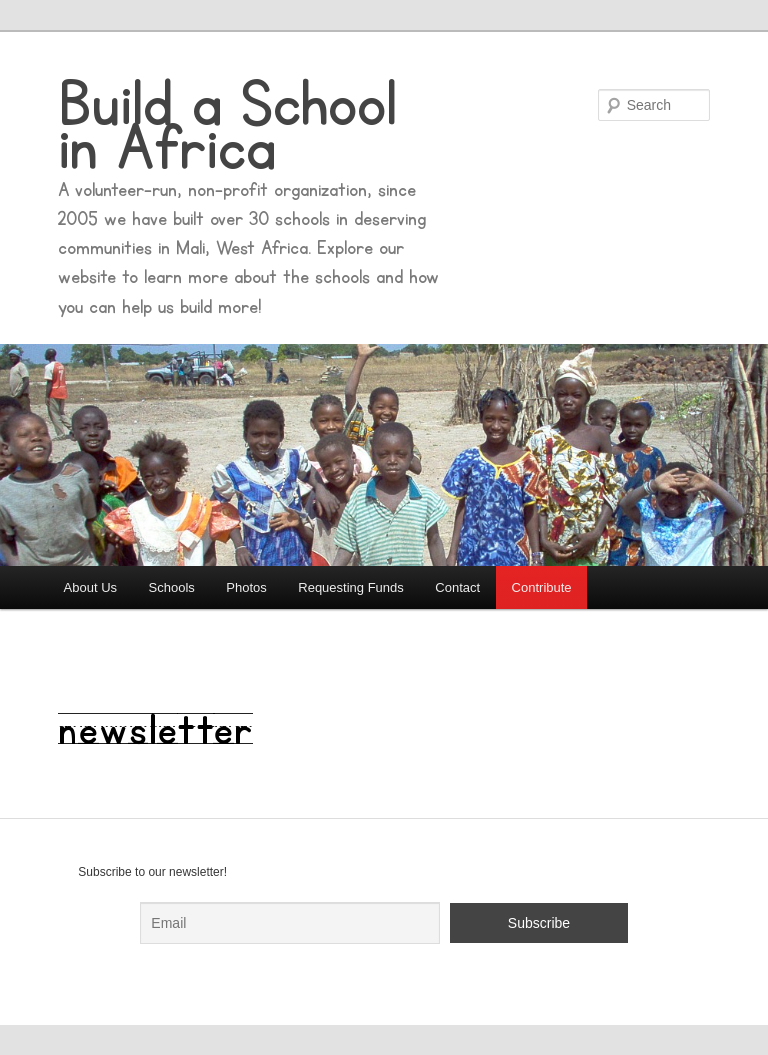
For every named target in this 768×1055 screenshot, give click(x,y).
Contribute (542, 587)
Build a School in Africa (227, 127)
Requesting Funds (351, 587)
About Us (90, 587)
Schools (172, 587)
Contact (457, 587)
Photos (246, 587)
